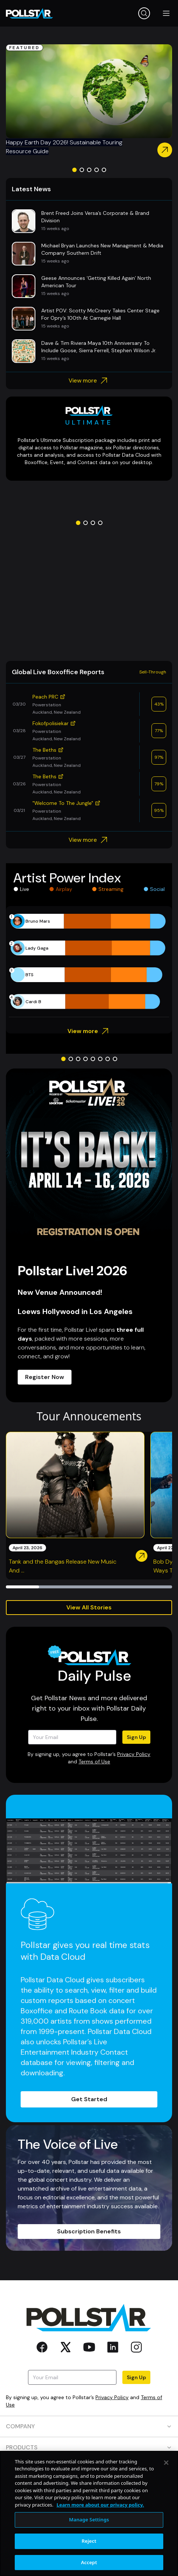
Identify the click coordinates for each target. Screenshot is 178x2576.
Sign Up (136, 1737)
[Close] (166, 2499)
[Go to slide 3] (89, 170)
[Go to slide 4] (96, 170)
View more (89, 380)
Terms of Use (94, 1761)
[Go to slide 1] (74, 170)
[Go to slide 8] (115, 1059)
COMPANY (89, 2426)
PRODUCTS (89, 2447)
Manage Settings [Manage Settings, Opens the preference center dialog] (89, 2556)
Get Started (89, 2099)
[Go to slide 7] (107, 1059)
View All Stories (89, 1607)
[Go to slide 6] (100, 1059)
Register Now (44, 1377)
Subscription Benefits (89, 2231)
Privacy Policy (133, 1754)
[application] (89, 961)
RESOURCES (89, 2468)
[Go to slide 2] (82, 170)
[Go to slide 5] (104, 170)
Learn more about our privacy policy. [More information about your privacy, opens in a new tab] (100, 2541)
